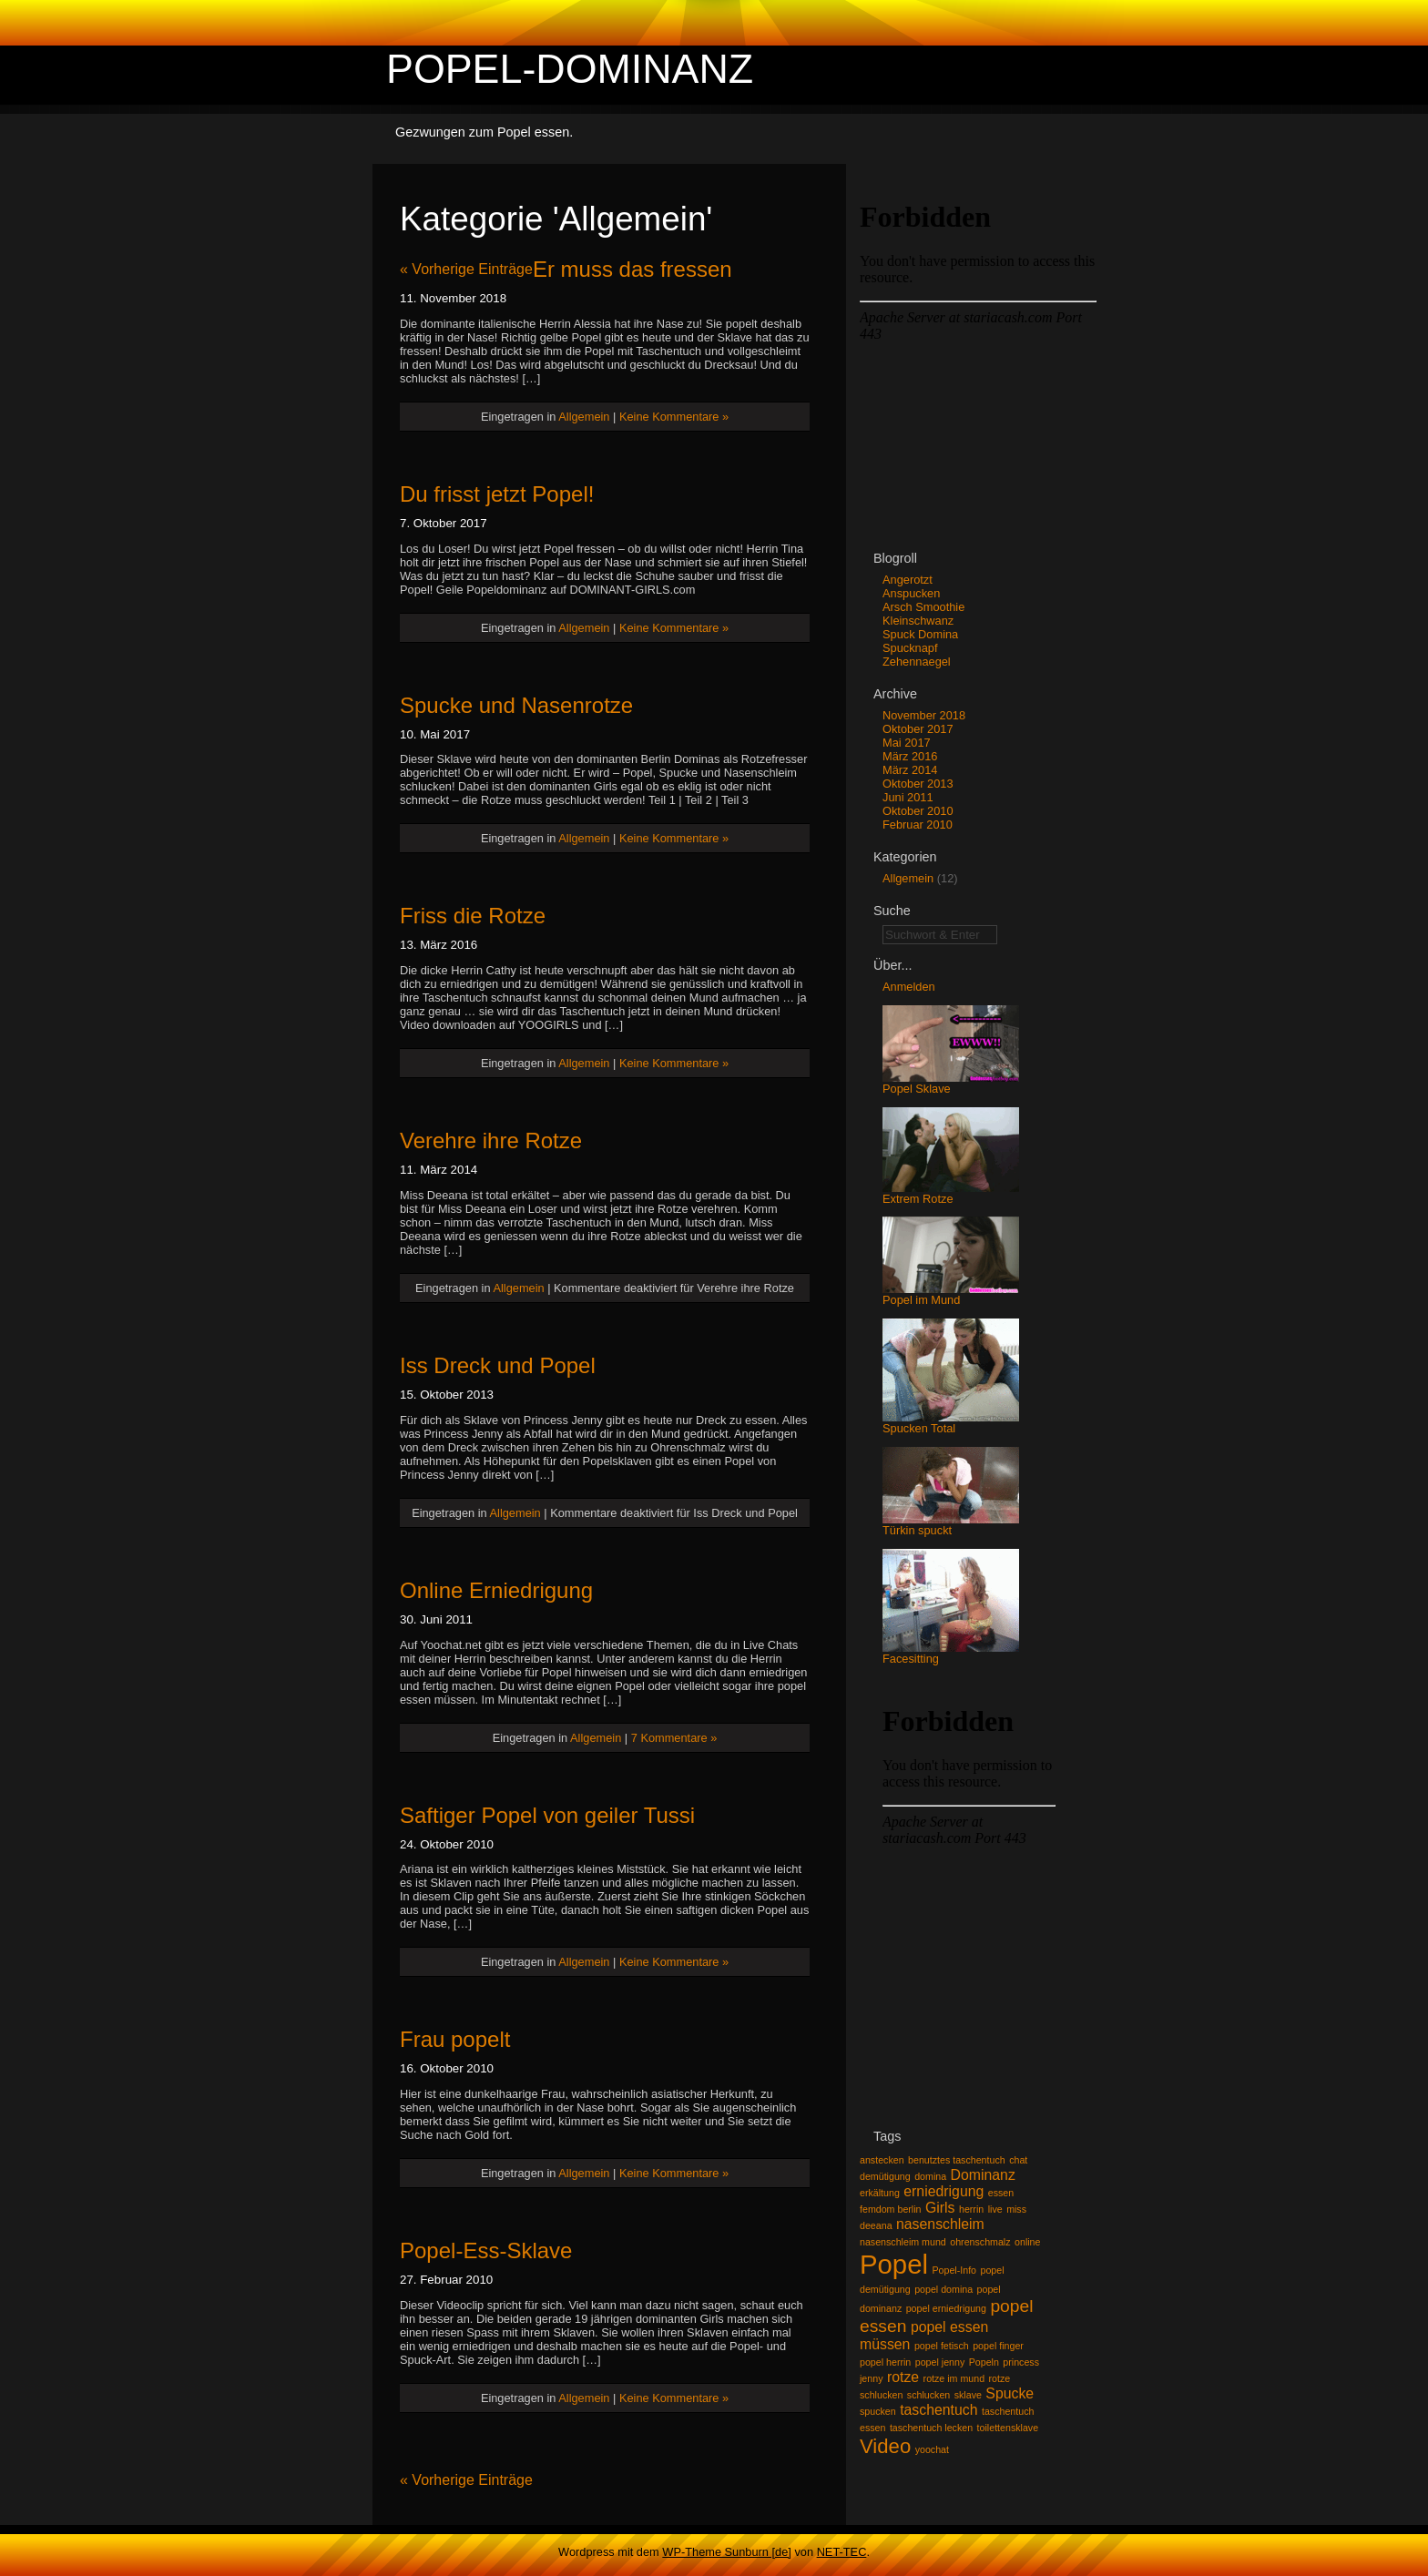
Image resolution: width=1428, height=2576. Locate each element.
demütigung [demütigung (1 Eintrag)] (885, 2176)
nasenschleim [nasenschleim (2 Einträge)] (940, 2224)
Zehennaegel (916, 661)
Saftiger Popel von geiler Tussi (547, 1815)
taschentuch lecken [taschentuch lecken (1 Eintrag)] (931, 2427)
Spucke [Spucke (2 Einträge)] (1009, 2393)
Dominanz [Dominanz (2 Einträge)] (983, 2175)
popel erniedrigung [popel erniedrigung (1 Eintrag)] (946, 2308)
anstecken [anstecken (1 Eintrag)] (882, 2159)
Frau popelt (455, 2039)
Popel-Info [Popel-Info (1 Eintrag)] (954, 2270)
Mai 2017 (906, 742)
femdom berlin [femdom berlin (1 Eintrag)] (891, 2209)
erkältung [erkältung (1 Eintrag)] (880, 2192)
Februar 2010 (917, 824)
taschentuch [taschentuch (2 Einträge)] (938, 2410)
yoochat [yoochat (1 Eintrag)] (932, 2449)
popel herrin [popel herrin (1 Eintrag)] (885, 2362)
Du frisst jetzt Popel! (497, 494)
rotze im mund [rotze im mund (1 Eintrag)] (954, 2378)
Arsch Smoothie (923, 607)
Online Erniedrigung (496, 1590)
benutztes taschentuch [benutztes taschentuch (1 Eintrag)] (956, 2159)
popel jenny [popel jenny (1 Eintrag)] (940, 2362)
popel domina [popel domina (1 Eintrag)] (943, 2289)
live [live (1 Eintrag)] (995, 2209)
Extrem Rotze (950, 1193)
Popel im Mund (950, 1294)
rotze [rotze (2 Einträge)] (903, 2377)
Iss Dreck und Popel (498, 1365)
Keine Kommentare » (674, 416)
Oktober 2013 (918, 783)
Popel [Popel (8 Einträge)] (894, 2264)
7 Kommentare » (674, 1738)
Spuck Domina (920, 634)
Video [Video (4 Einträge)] (885, 2446)
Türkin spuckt (950, 1524)
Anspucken (911, 593)
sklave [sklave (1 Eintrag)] (968, 2394)
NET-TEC (842, 2552)
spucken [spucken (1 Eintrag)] (878, 2411)
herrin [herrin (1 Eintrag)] (971, 2209)
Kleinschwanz (918, 620)
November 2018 (923, 715)
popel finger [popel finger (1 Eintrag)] (998, 2345)
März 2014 (909, 770)
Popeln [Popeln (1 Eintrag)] (984, 2362)
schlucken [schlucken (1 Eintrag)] (928, 2394)
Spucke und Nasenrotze (516, 705)
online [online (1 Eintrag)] (1027, 2241)
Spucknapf (909, 648)
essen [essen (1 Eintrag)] (1001, 2192)
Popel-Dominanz (569, 68)
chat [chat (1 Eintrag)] (1018, 2159)
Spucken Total (950, 1422)
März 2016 (909, 756)
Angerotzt (907, 579)
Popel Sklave (950, 1083)
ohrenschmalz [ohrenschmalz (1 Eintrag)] (980, 2241)
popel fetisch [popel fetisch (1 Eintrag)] (941, 2345)
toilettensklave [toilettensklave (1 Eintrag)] (1008, 2427)
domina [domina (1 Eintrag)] (930, 2176)
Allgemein (583, 416)
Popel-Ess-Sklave (486, 2250)
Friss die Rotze (473, 915)
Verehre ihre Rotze (491, 1140)
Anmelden (908, 986)
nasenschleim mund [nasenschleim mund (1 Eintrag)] (903, 2241)
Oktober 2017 (918, 729)
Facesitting (950, 1653)
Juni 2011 (907, 797)
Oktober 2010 (918, 811)
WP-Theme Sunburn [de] (726, 2552)
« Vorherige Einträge (466, 269)
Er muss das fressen (632, 269)
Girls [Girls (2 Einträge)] (940, 2207)
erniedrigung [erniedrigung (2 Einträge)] (943, 2191)
